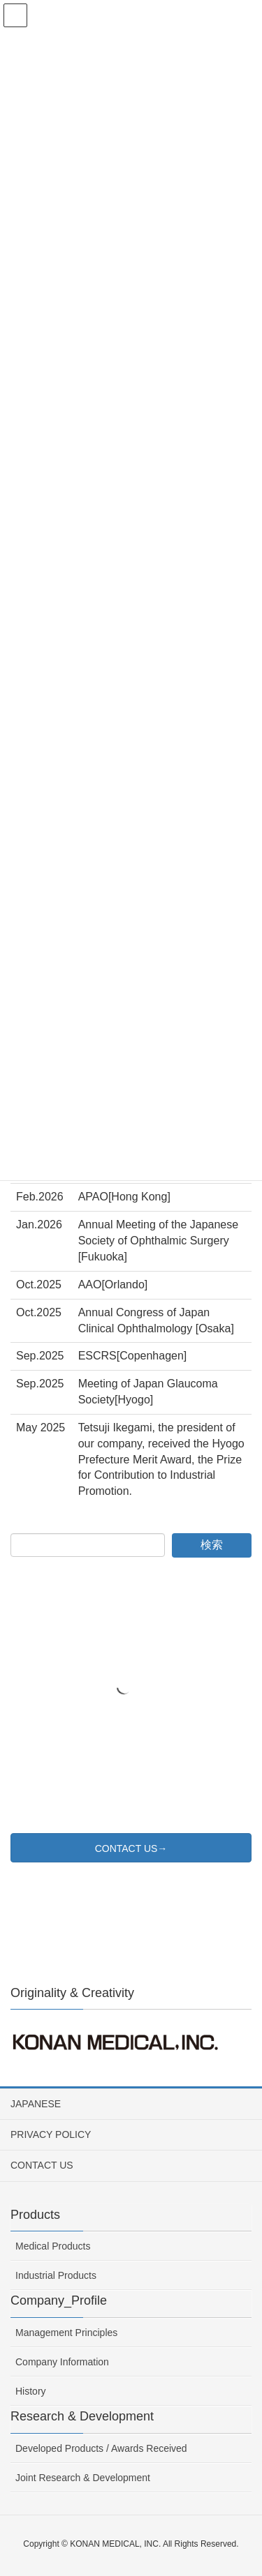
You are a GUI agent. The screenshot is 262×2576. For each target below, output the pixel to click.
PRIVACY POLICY (50, 2134)
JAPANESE (35, 2103)
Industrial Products (55, 2275)
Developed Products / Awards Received (101, 2448)
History (30, 2391)
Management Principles (66, 2332)
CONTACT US (41, 2165)
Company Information (62, 2361)
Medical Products (52, 2246)
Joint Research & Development (82, 2477)
